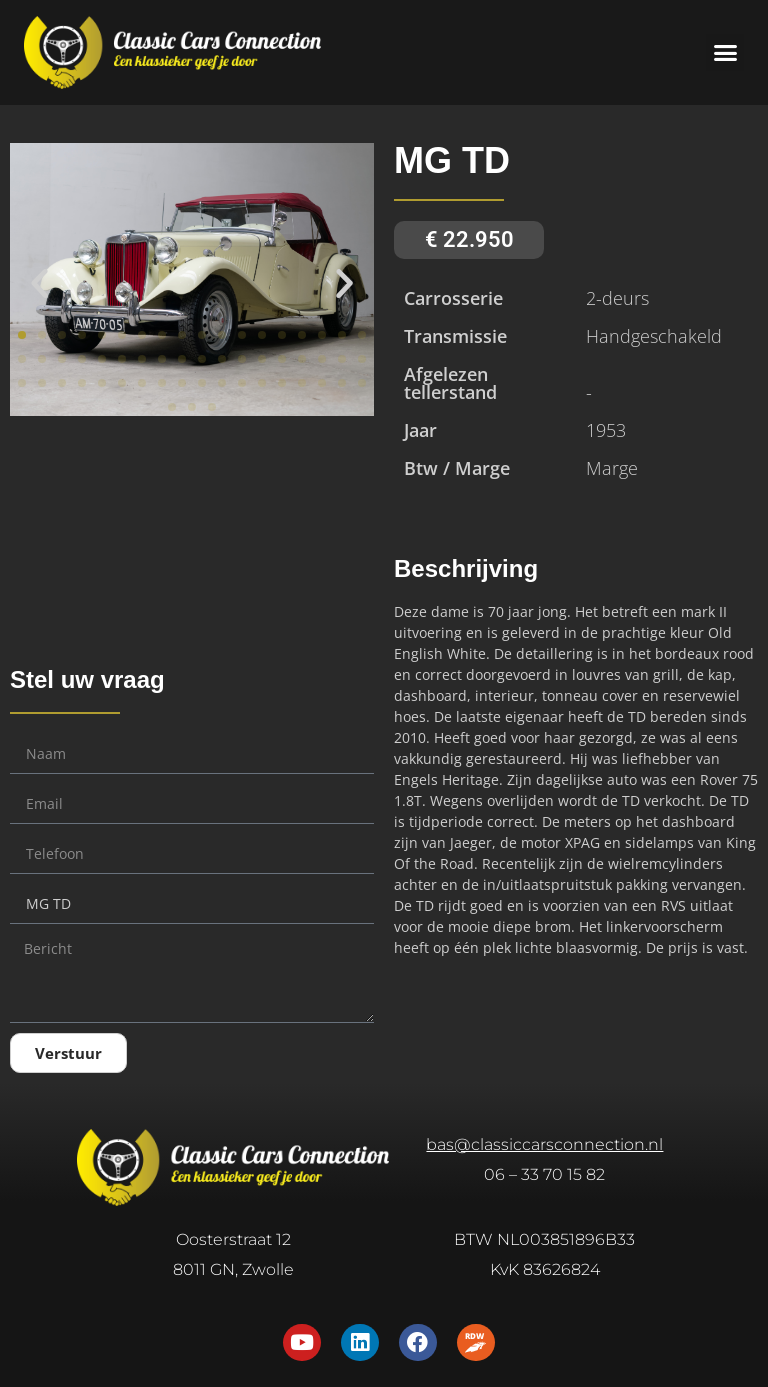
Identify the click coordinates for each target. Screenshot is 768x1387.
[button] (725, 53)
